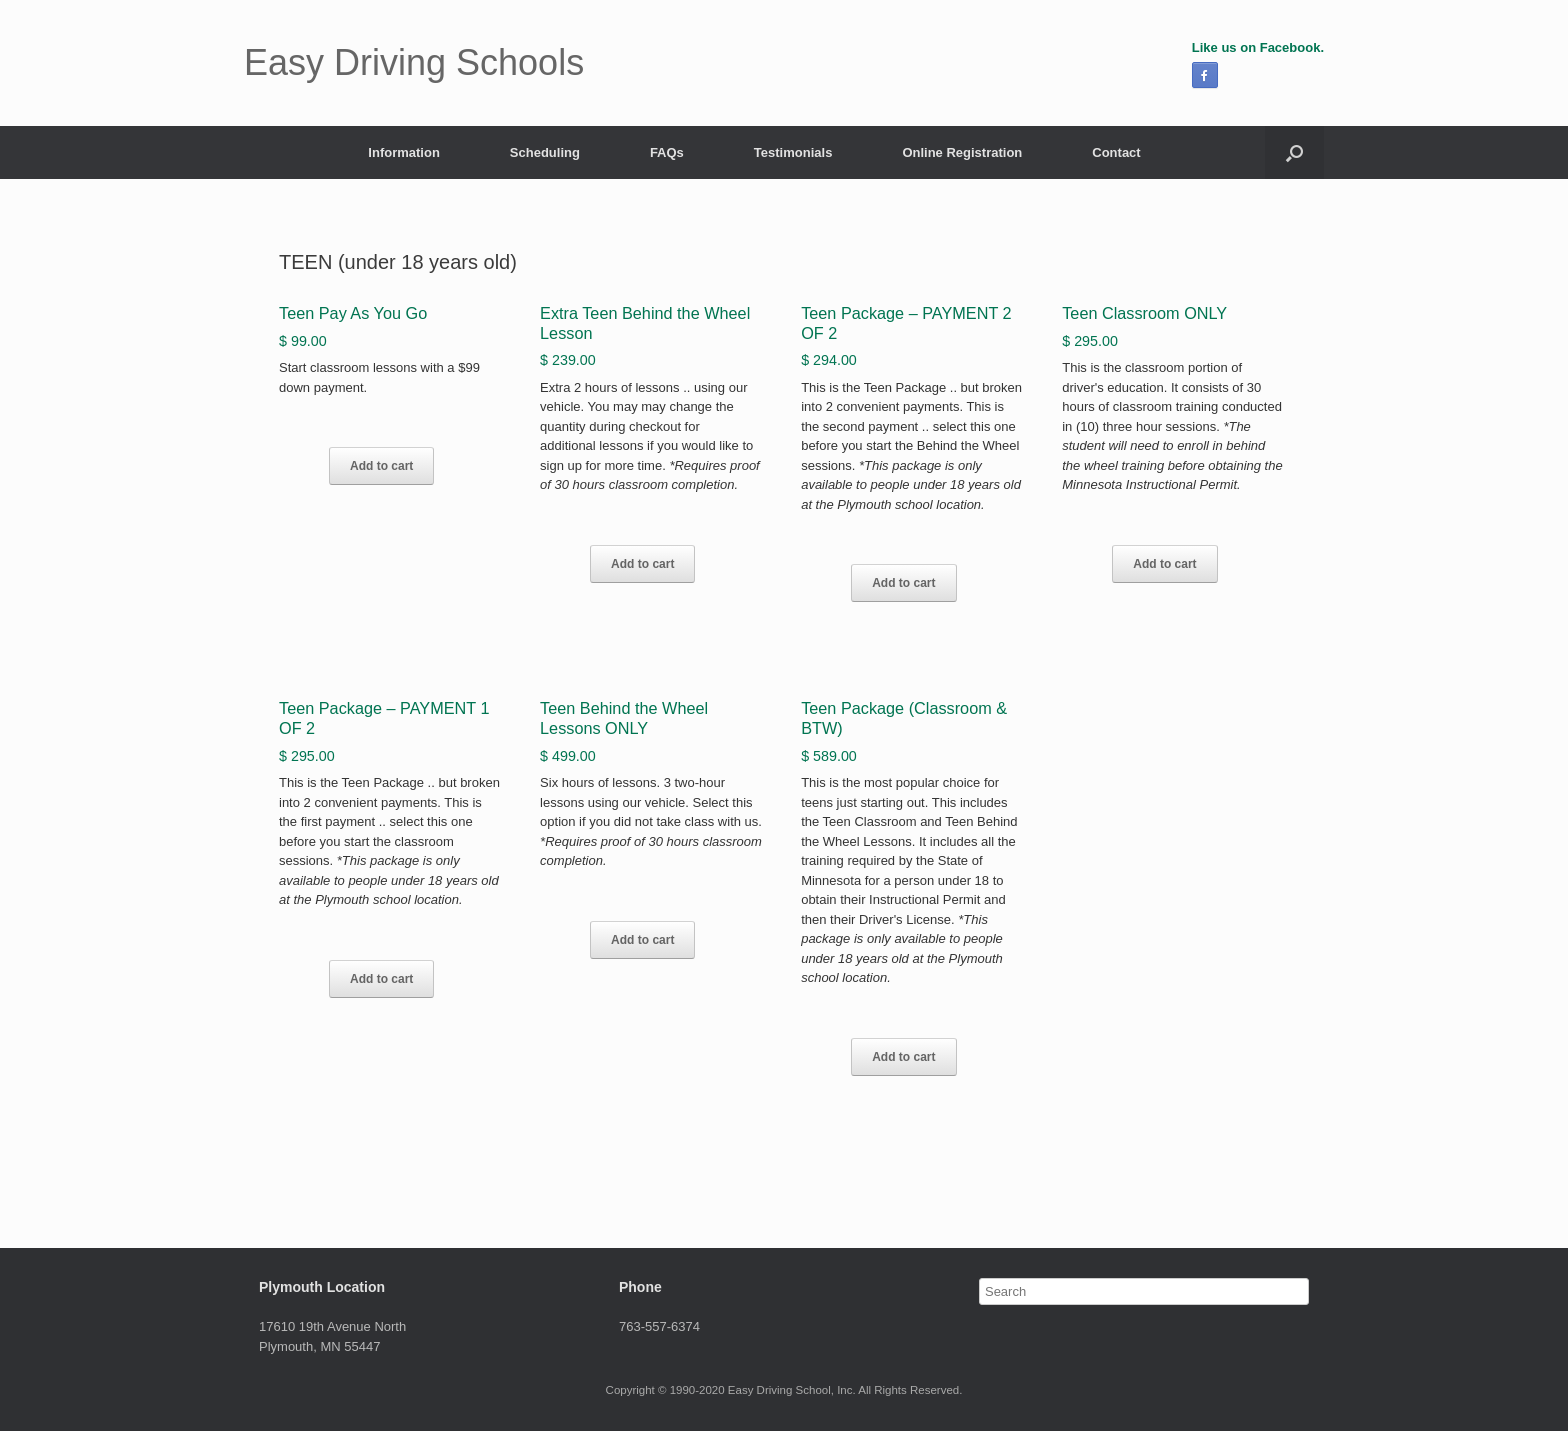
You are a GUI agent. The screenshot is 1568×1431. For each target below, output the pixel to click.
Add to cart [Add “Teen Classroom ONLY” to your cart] (1164, 564)
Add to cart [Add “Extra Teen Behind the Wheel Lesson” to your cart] (642, 564)
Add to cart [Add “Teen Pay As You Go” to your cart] (381, 466)
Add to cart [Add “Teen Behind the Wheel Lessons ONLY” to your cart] (642, 940)
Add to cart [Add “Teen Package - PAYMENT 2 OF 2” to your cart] (903, 583)
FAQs (667, 152)
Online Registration (962, 152)
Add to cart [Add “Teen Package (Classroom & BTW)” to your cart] (903, 1057)
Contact (1116, 152)
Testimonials (793, 152)
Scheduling (545, 152)
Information (404, 152)
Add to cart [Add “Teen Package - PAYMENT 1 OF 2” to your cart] (381, 979)
